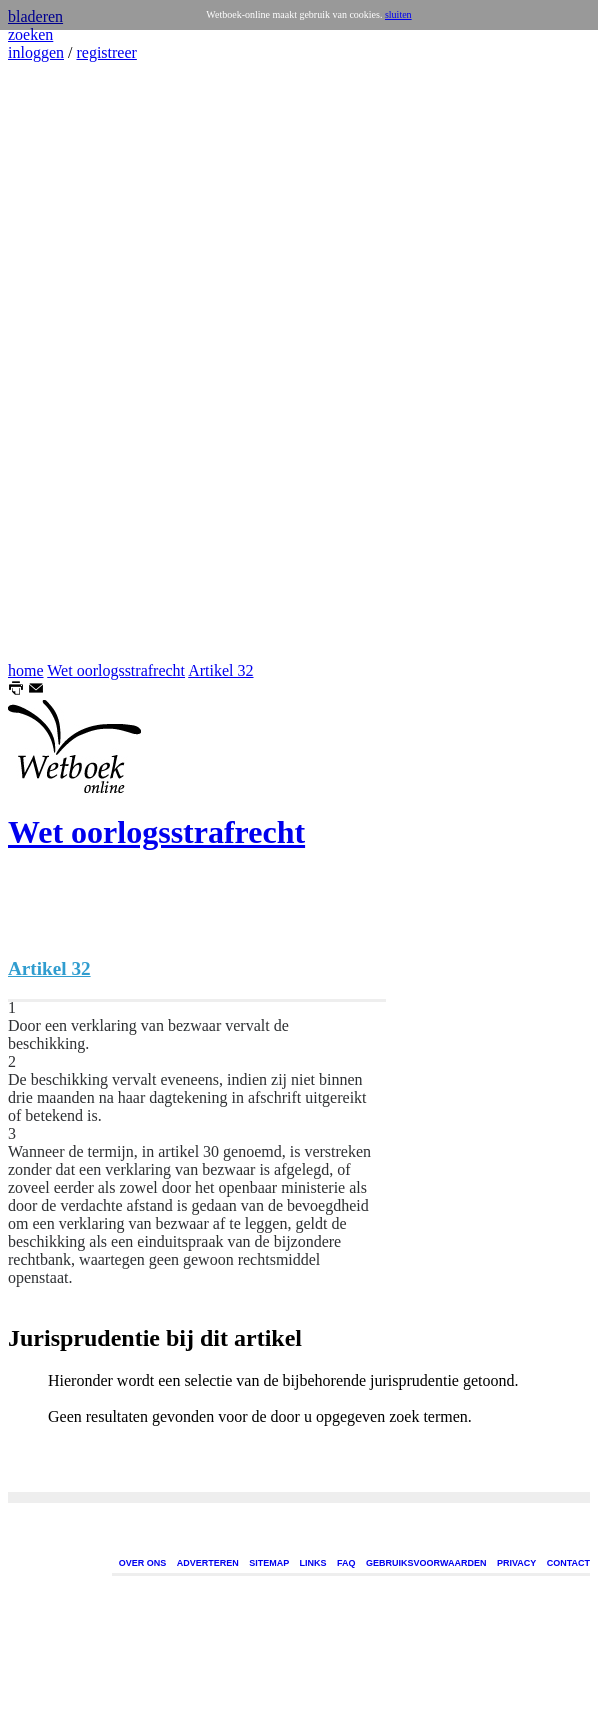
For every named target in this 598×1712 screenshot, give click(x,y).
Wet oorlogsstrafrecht (116, 670)
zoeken (30, 34)
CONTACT (568, 1563)
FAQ (346, 1563)
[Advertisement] (68, 362)
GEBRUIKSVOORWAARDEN (426, 1563)
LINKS (313, 1563)
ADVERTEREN (208, 1563)
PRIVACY (516, 1563)
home (26, 670)
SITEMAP (269, 1563)
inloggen (36, 52)
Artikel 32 (220, 670)
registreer (106, 52)
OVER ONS (143, 1563)
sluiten (398, 14)
